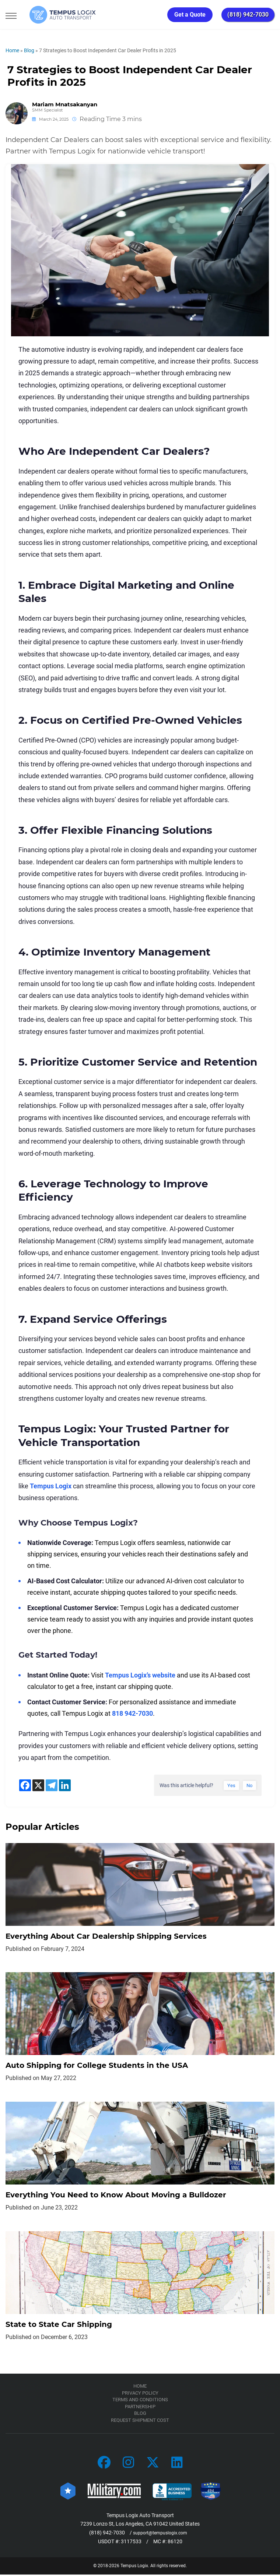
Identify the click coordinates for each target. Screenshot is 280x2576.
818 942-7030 (132, 1713)
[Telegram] (51, 1785)
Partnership (140, 2408)
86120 (175, 2543)
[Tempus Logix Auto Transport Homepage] (55, 15)
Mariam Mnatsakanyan (64, 104)
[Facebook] (25, 1785)
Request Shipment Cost (140, 2421)
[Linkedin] (65, 1785)
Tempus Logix (50, 1486)
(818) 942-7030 (248, 14)
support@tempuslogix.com (160, 2534)
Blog (29, 50)
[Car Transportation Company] (104, 2464)
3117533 (131, 2543)
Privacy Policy (140, 2394)
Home (12, 50)
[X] (38, 1785)
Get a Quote (190, 14)
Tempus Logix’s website (140, 1675)
